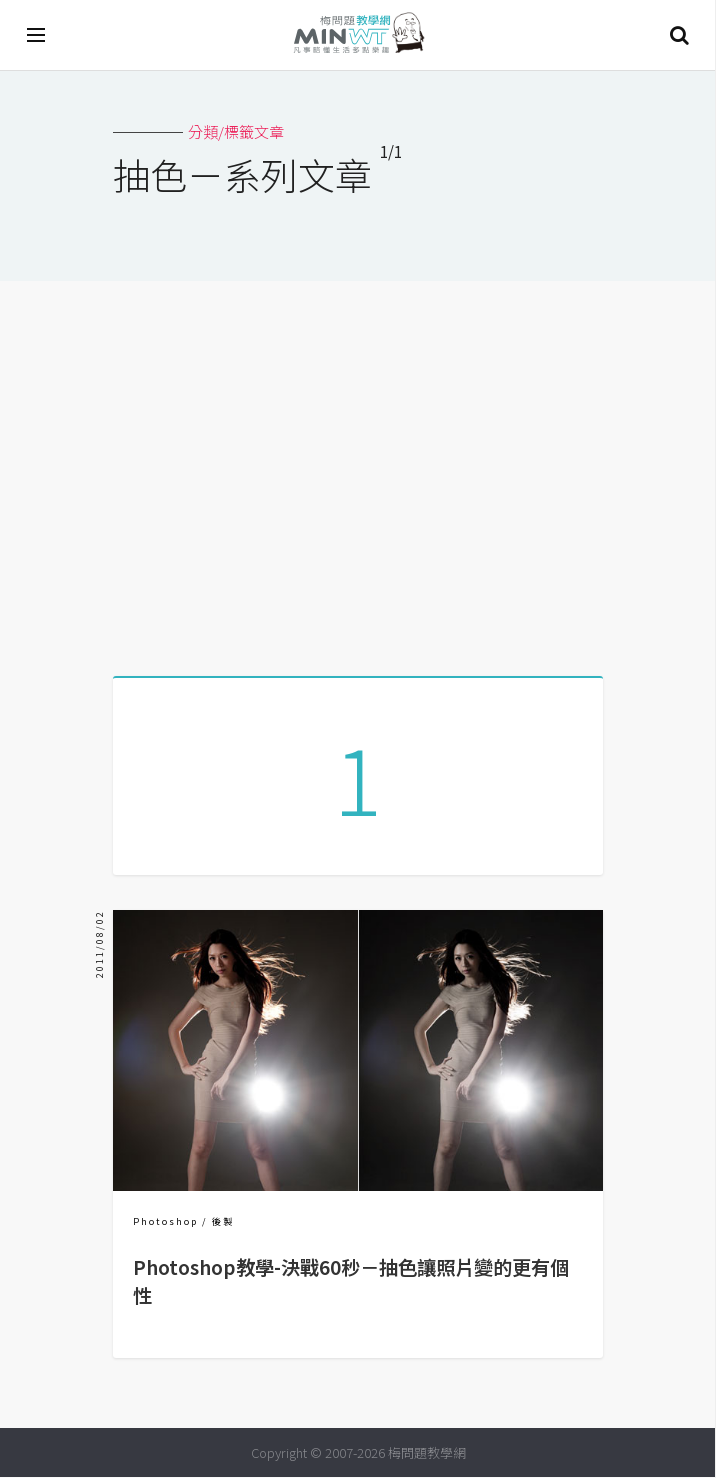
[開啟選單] (37, 35)
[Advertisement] (358, 471)
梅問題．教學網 (358, 35)
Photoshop (165, 1222)
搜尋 (679, 35)
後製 (223, 1222)
